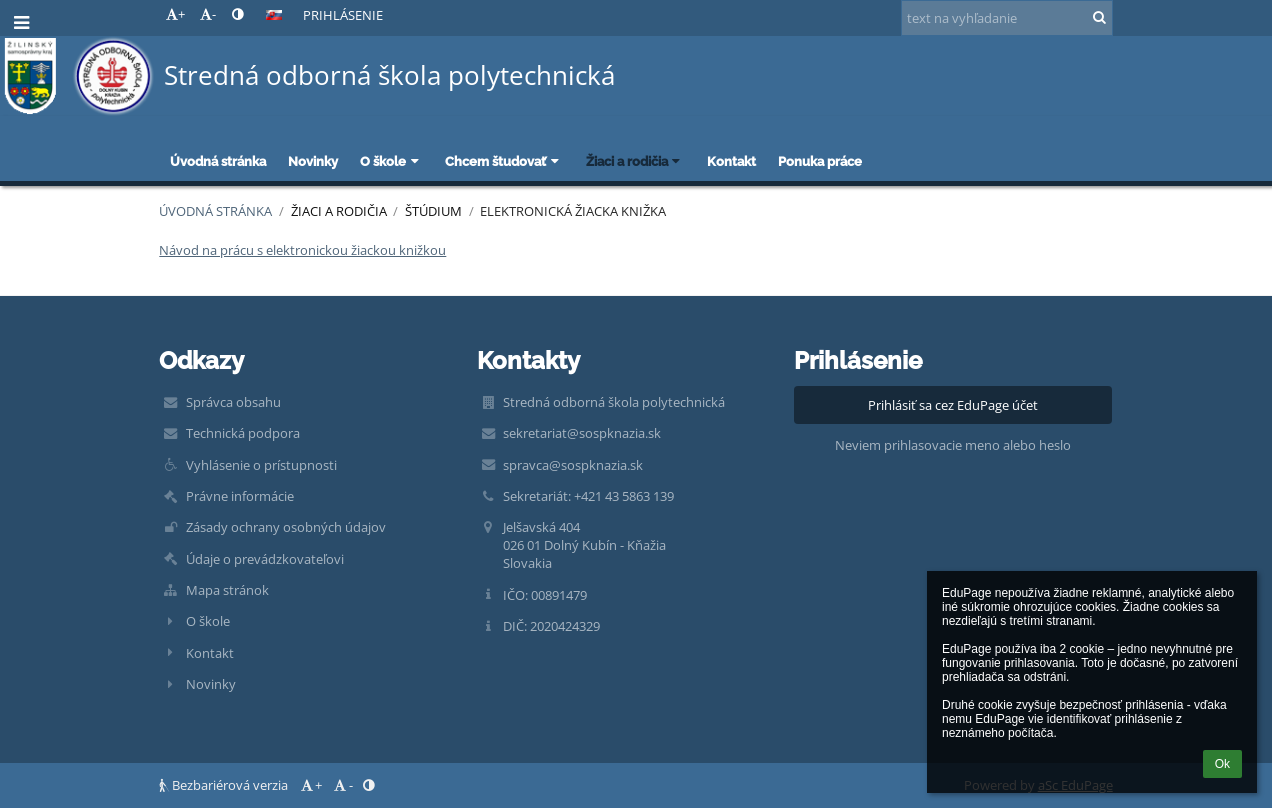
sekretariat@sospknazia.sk (582, 433)
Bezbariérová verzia (225, 785)
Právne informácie (240, 496)
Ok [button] (1222, 764)
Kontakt (210, 653)
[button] (274, 15)
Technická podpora (243, 433)
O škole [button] (391, 161)
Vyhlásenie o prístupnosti (261, 465)
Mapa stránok (227, 590)
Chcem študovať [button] (504, 161)
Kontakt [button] (731, 161)
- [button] (208, 14)
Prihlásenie (343, 15)
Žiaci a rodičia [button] (635, 161)
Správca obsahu (233, 402)
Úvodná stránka (215, 211)
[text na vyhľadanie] (1007, 18)
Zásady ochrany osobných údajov (286, 527)
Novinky (211, 684)
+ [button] (175, 14)
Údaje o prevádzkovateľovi (265, 559)
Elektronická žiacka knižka (573, 211)
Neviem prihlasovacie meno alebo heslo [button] (953, 445)
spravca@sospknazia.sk (573, 465)
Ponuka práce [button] (820, 161)
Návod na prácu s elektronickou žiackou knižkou (302, 250)
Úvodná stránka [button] (218, 161)
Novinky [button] (313, 161)
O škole (208, 621)
